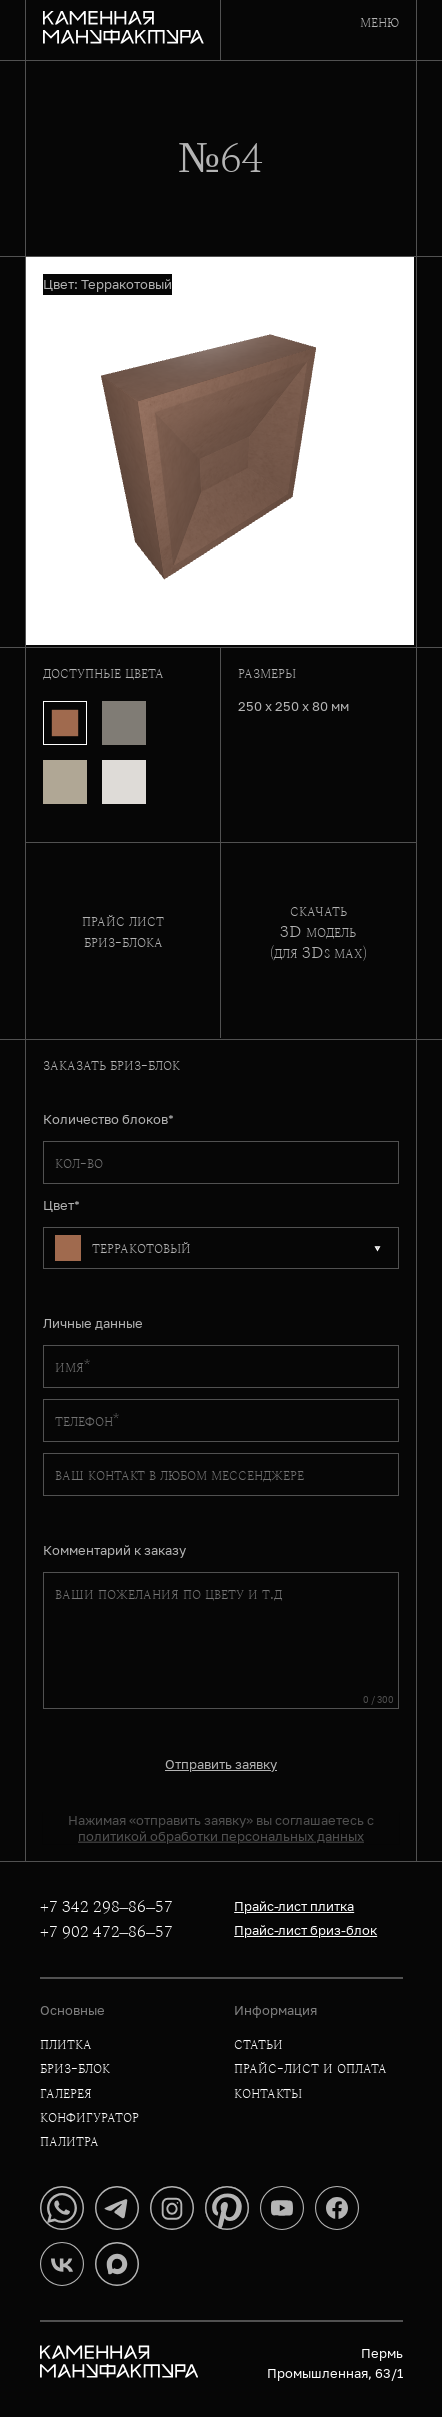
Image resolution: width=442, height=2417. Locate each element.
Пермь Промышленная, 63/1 (335, 2363)
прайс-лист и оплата (310, 2067)
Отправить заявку (221, 1764)
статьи (258, 2043)
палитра (69, 2140)
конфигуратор (89, 2116)
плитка (66, 2043)
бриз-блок (75, 2067)
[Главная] (123, 30)
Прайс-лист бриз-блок (305, 1930)
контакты (268, 2092)
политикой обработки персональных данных (221, 1836)
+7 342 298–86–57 (107, 1907)
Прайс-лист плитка (294, 1906)
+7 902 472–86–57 (107, 1932)
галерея (66, 2092)
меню (379, 21)
